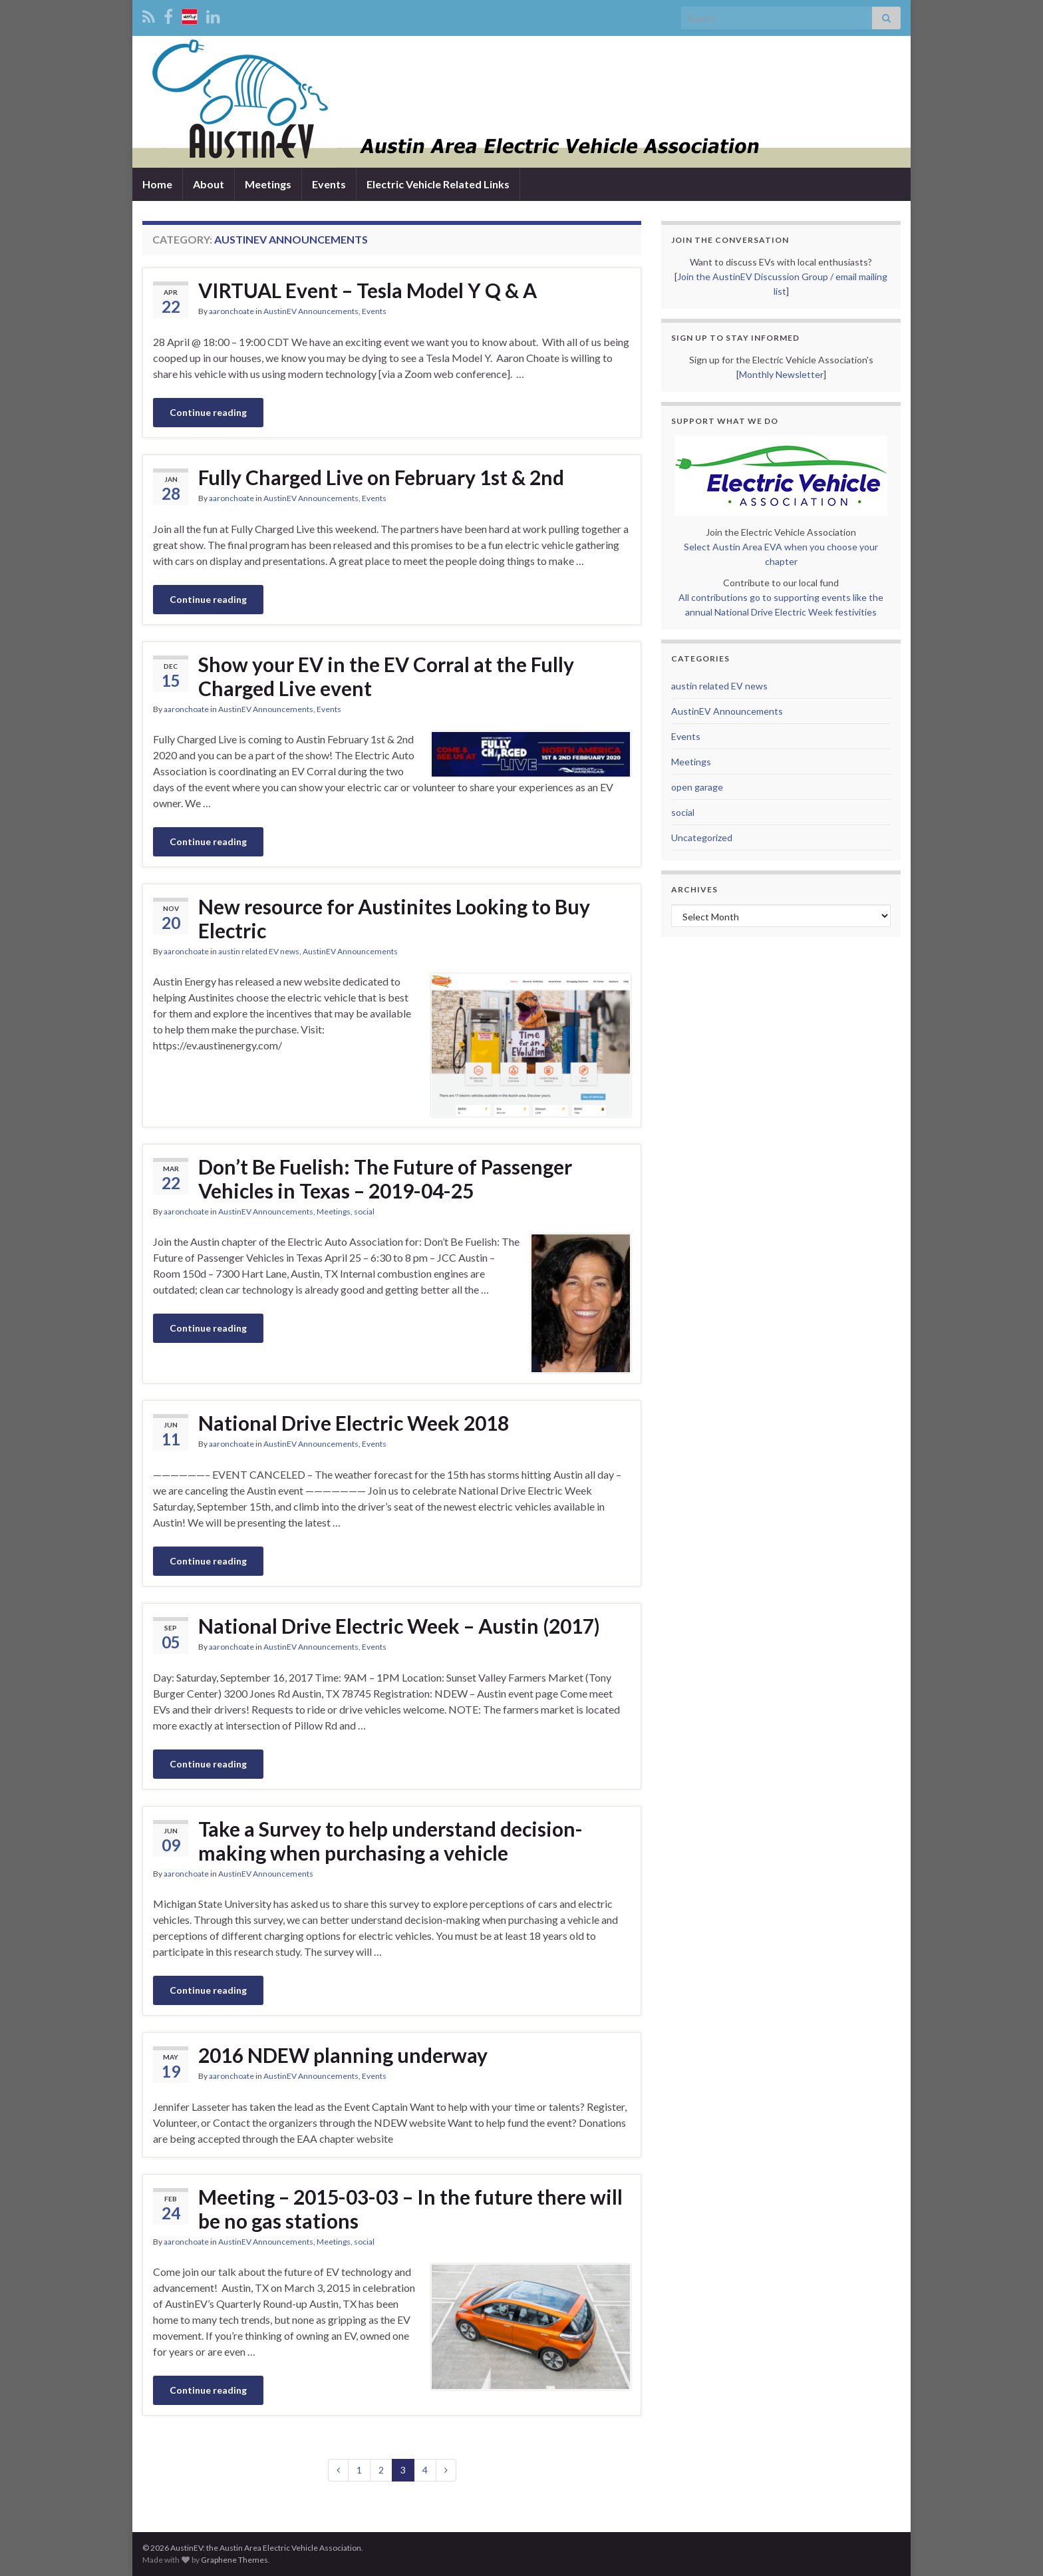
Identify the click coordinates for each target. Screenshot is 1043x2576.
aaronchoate (231, 311)
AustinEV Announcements (311, 311)
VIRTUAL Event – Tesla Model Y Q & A (367, 290)
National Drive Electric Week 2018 (353, 1423)
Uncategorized (701, 837)
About (208, 184)
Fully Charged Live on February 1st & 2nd (381, 477)
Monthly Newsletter (781, 374)
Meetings (268, 184)
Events (329, 184)
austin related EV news (258, 951)
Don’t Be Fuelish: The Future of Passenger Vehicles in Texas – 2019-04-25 (385, 1178)
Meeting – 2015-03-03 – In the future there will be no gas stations (410, 2209)
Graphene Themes (234, 2560)
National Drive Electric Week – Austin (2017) (399, 1626)
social (364, 1211)
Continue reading (208, 412)
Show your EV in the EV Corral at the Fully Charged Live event (386, 676)
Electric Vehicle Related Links (438, 184)
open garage (697, 787)
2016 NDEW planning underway (343, 2055)
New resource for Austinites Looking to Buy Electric (394, 918)
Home (157, 184)
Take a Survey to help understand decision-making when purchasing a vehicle (390, 1841)
